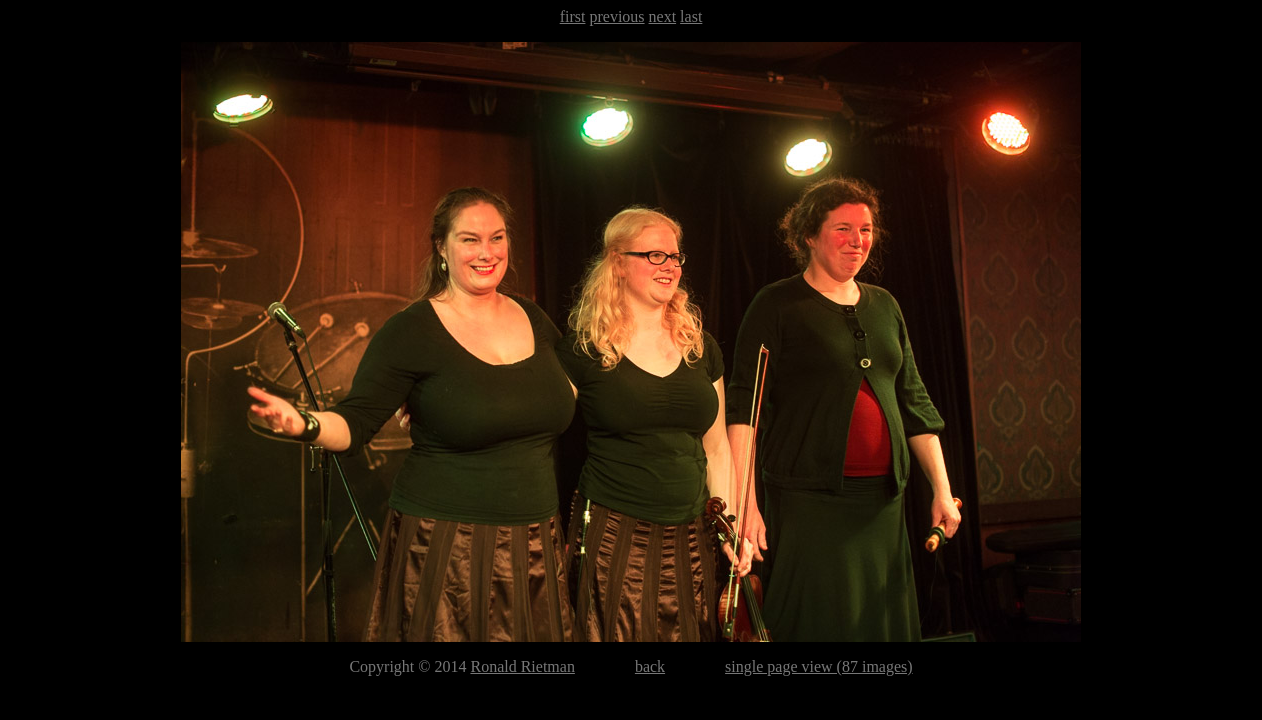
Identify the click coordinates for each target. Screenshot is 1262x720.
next (663, 16)
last (691, 16)
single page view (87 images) (819, 666)
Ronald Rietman (522, 666)
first (573, 16)
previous (616, 16)
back (650, 666)
